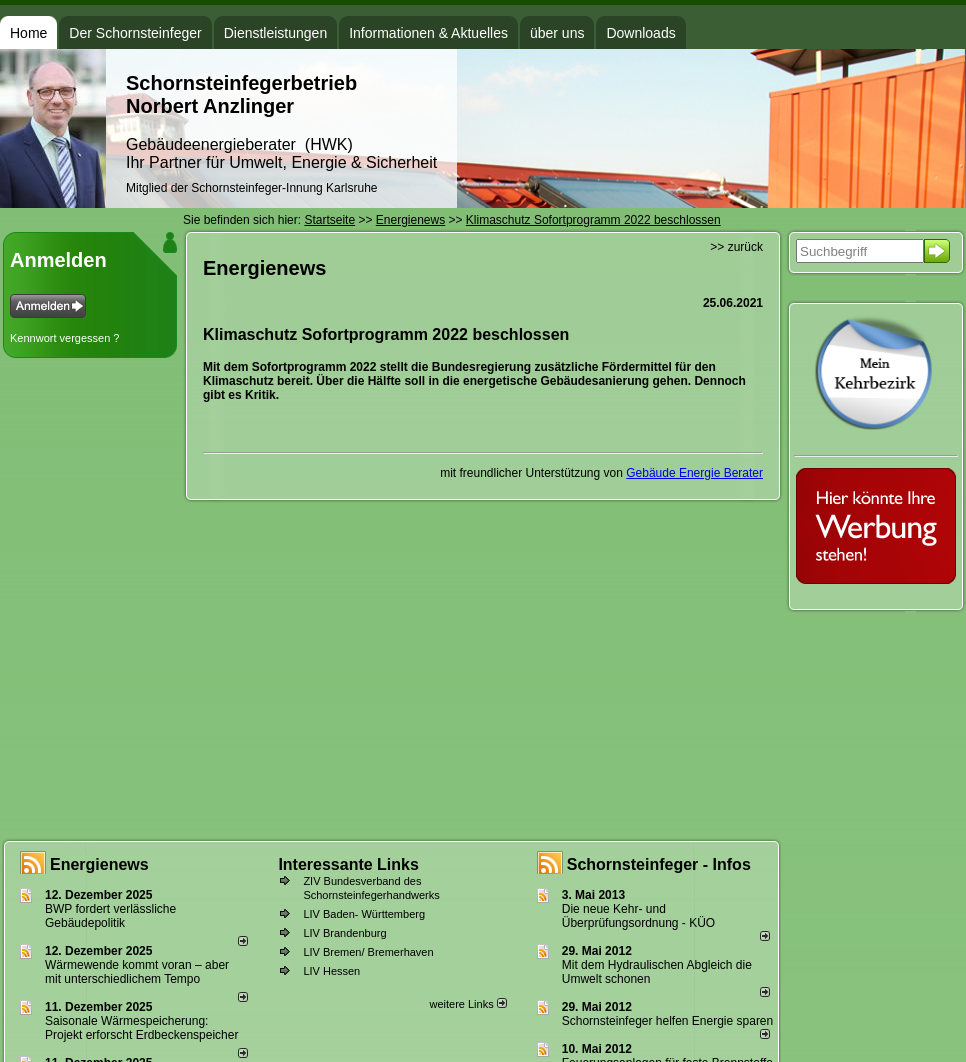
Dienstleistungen (276, 33)
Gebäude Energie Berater (694, 473)
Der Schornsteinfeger (135, 33)
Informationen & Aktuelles (428, 33)
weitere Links (467, 1004)
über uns (557, 33)
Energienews (99, 864)
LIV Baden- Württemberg (364, 914)
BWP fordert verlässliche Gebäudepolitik (110, 916)
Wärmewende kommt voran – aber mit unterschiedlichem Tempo (137, 972)
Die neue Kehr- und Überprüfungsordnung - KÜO (638, 916)
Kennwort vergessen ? (64, 338)
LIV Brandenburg (344, 933)
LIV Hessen (331, 971)
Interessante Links (348, 864)
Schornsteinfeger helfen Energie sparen (667, 1021)
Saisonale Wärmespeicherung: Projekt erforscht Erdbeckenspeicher (141, 1028)
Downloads (640, 33)
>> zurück (736, 247)
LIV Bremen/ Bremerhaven (368, 952)
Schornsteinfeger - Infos (659, 864)
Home (28, 33)
